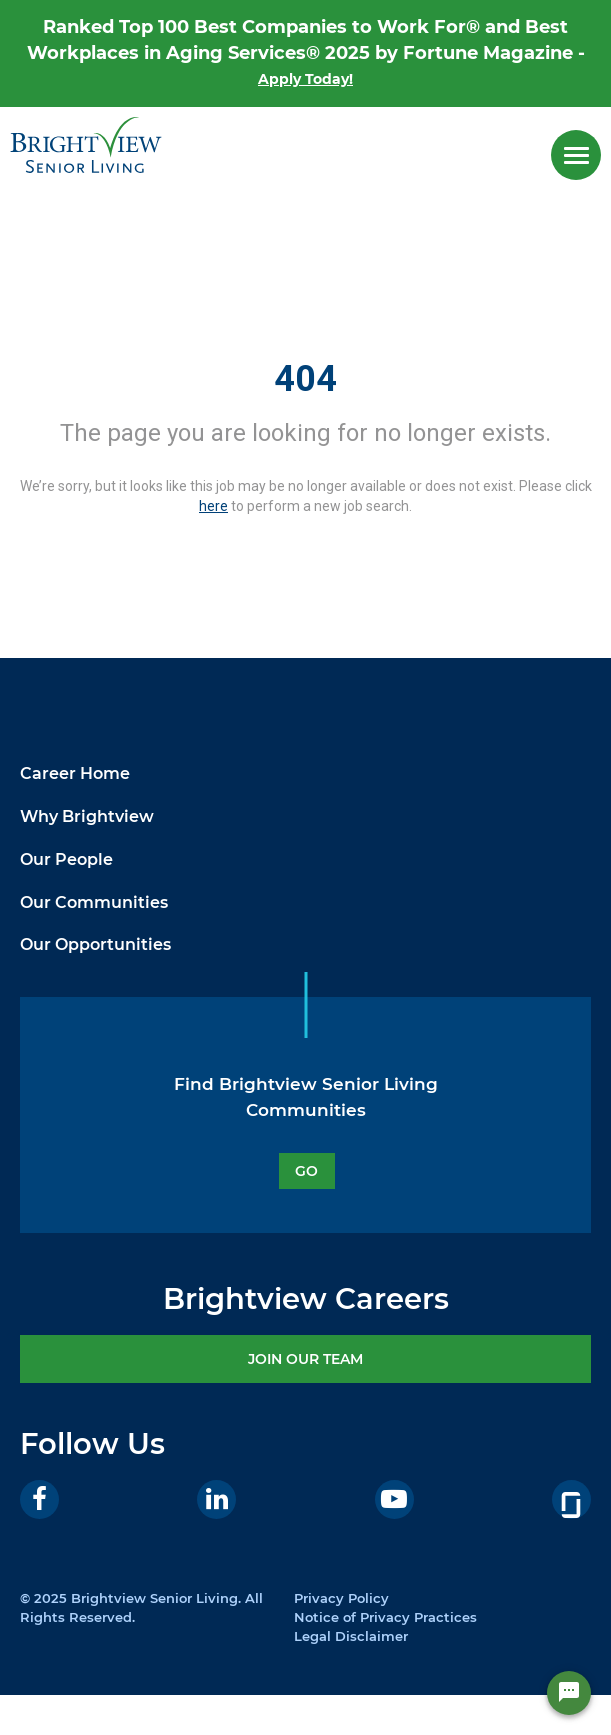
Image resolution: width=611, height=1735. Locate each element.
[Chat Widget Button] (569, 1693)
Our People (66, 859)
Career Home (75, 773)
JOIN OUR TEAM (305, 1359)
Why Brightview (87, 816)
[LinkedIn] (216, 1499)
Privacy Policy (341, 1598)
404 (305, 379)
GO (306, 1171)
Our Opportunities (95, 944)
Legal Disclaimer (351, 1636)
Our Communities (94, 902)
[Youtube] (394, 1499)
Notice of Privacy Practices (385, 1617)
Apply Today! (305, 79)
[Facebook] (39, 1499)
